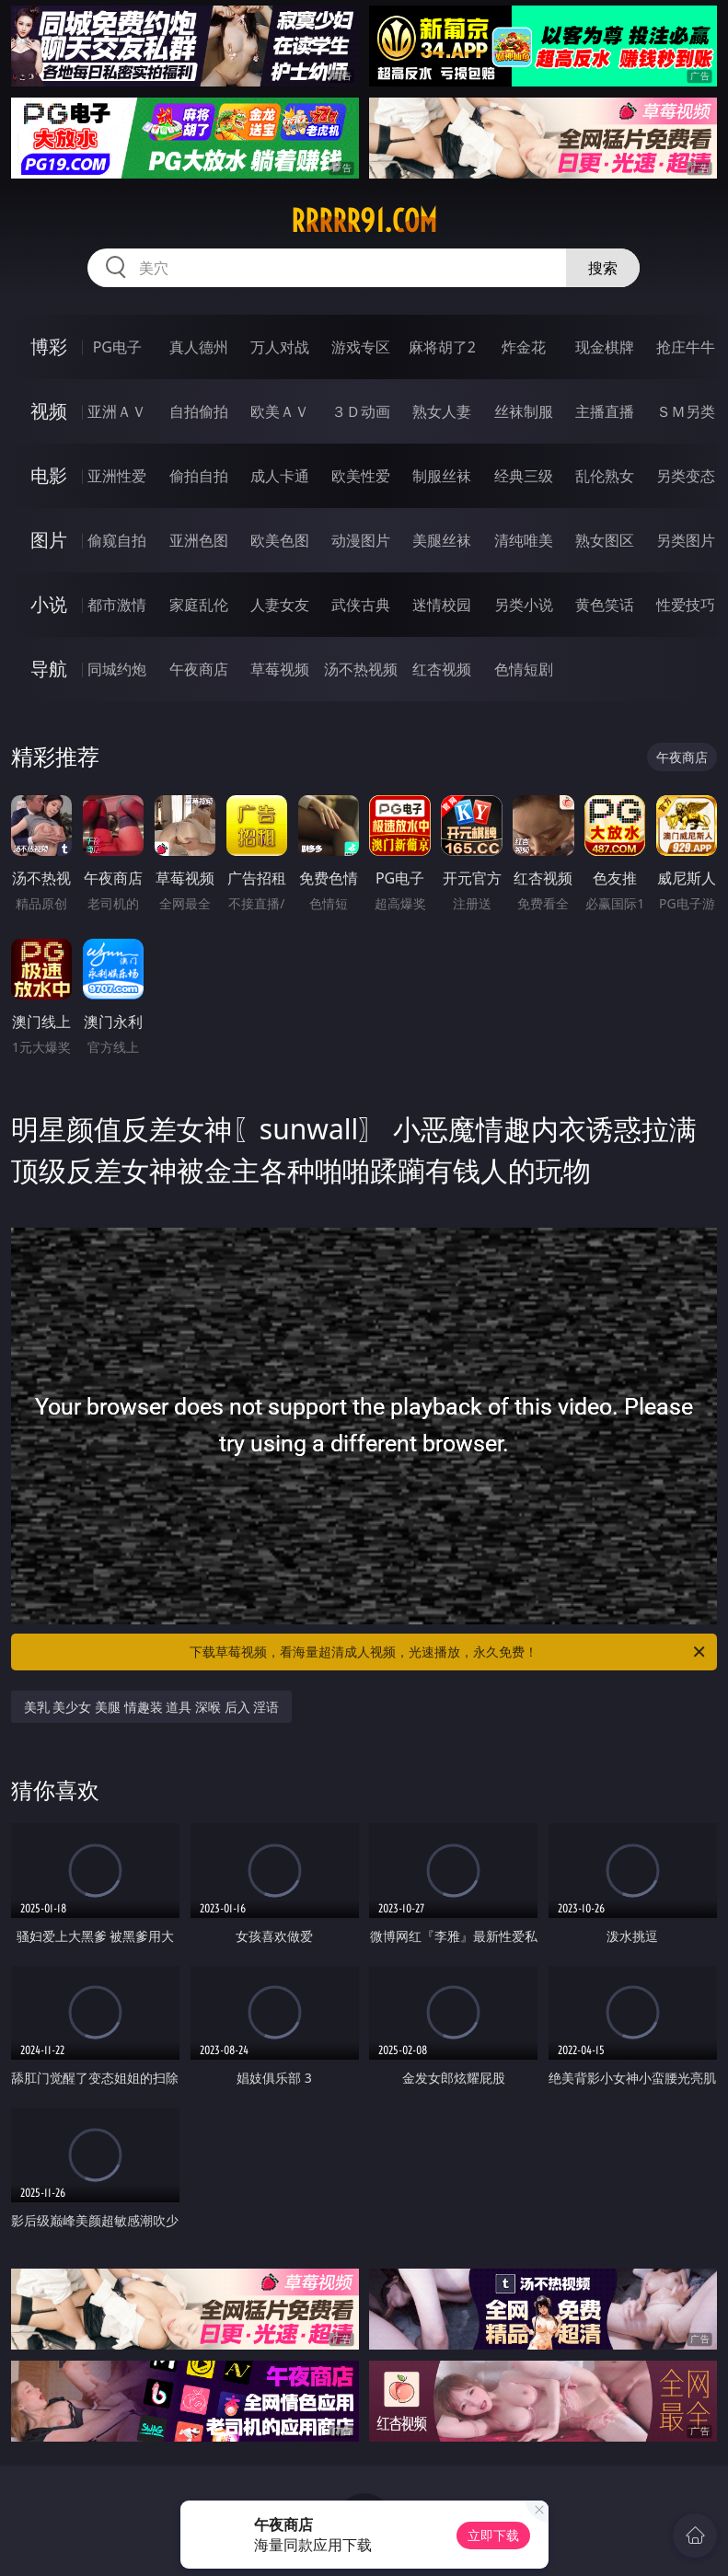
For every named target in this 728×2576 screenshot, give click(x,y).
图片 (48, 539)
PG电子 (117, 347)
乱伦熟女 (604, 476)
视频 (48, 411)
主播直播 (604, 411)
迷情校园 (441, 605)
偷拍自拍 (198, 476)
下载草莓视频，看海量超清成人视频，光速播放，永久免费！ (449, 1652)
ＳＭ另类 (685, 411)
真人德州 (198, 347)
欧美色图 (279, 540)
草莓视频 (279, 669)
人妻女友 (279, 605)
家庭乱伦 (198, 605)
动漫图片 (360, 540)
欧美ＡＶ (279, 411)
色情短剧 (523, 669)
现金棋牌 (604, 347)
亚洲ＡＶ (116, 411)
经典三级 (523, 476)
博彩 (48, 346)
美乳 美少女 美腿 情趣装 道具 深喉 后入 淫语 (151, 1706)
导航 (48, 668)
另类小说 (523, 605)
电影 (48, 475)
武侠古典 (360, 605)
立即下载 (493, 2535)
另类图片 (685, 540)
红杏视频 (441, 669)
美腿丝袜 (441, 540)
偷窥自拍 (116, 540)
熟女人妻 (441, 411)
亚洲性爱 (116, 476)
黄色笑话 (604, 605)
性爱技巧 (685, 605)
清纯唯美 (523, 540)
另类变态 (685, 476)
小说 (48, 604)
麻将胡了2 (442, 347)
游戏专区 (360, 347)
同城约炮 (116, 669)
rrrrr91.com (364, 220)
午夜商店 (198, 669)
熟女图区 (604, 540)
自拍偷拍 (198, 411)
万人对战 (279, 347)
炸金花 (524, 347)
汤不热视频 (361, 669)
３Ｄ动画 (360, 411)
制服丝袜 (441, 476)
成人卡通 (279, 476)
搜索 (603, 268)
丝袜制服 (523, 411)
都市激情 (116, 605)
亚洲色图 (198, 540)
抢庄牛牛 (685, 347)
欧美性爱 (360, 476)
